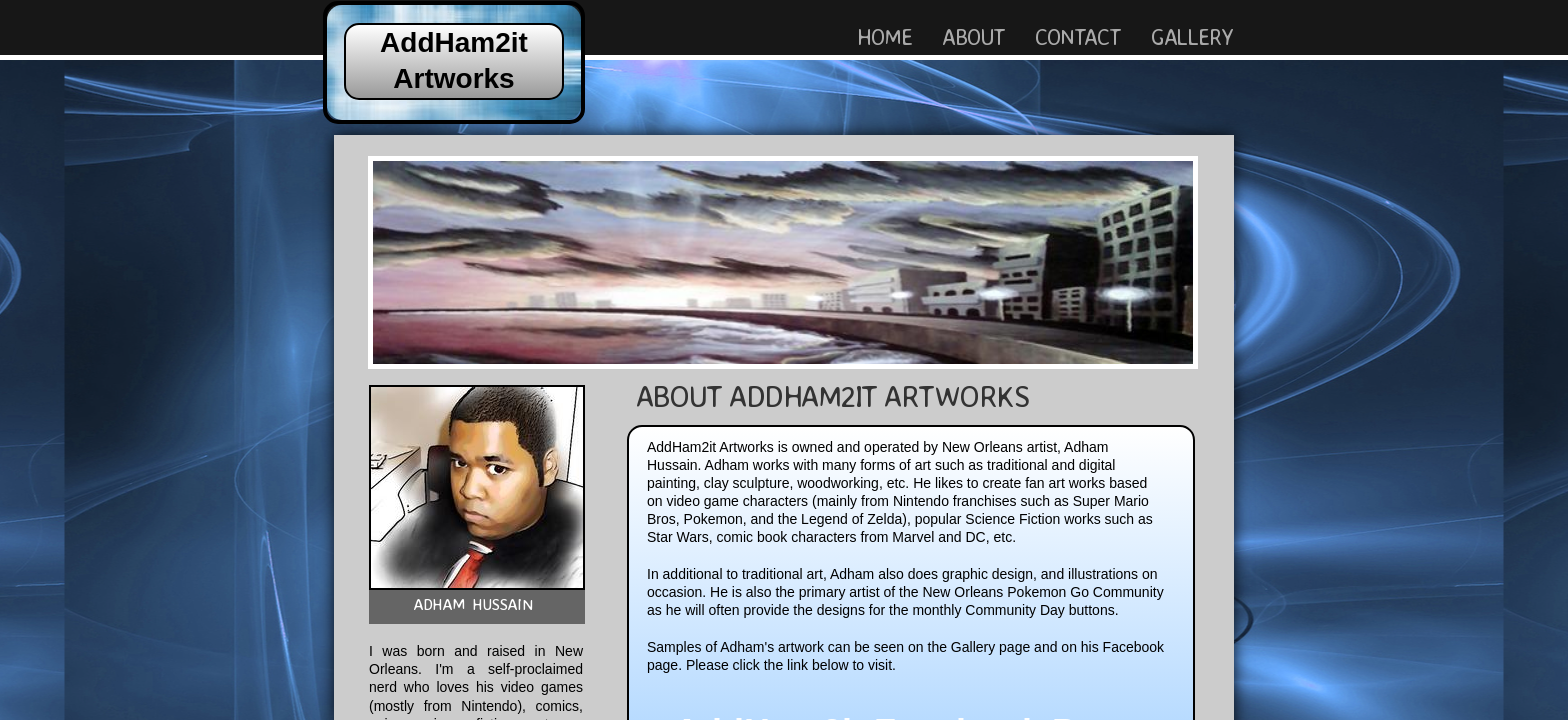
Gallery (1192, 36)
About (974, 36)
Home (884, 36)
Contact (1077, 36)
